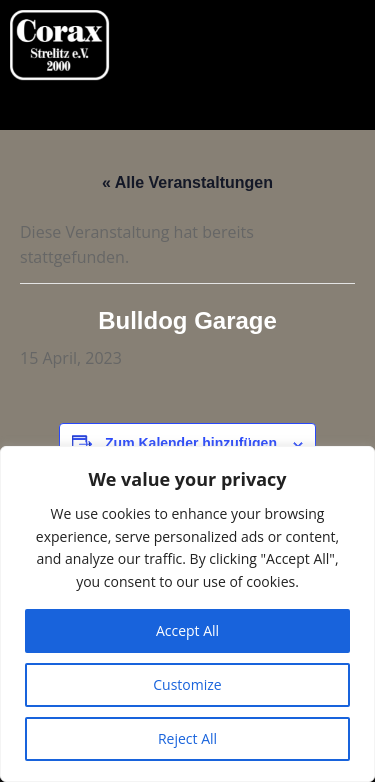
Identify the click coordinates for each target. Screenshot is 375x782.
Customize (187, 684)
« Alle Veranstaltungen (187, 182)
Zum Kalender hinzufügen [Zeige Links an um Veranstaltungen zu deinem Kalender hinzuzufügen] (191, 443)
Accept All (187, 630)
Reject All (187, 738)
